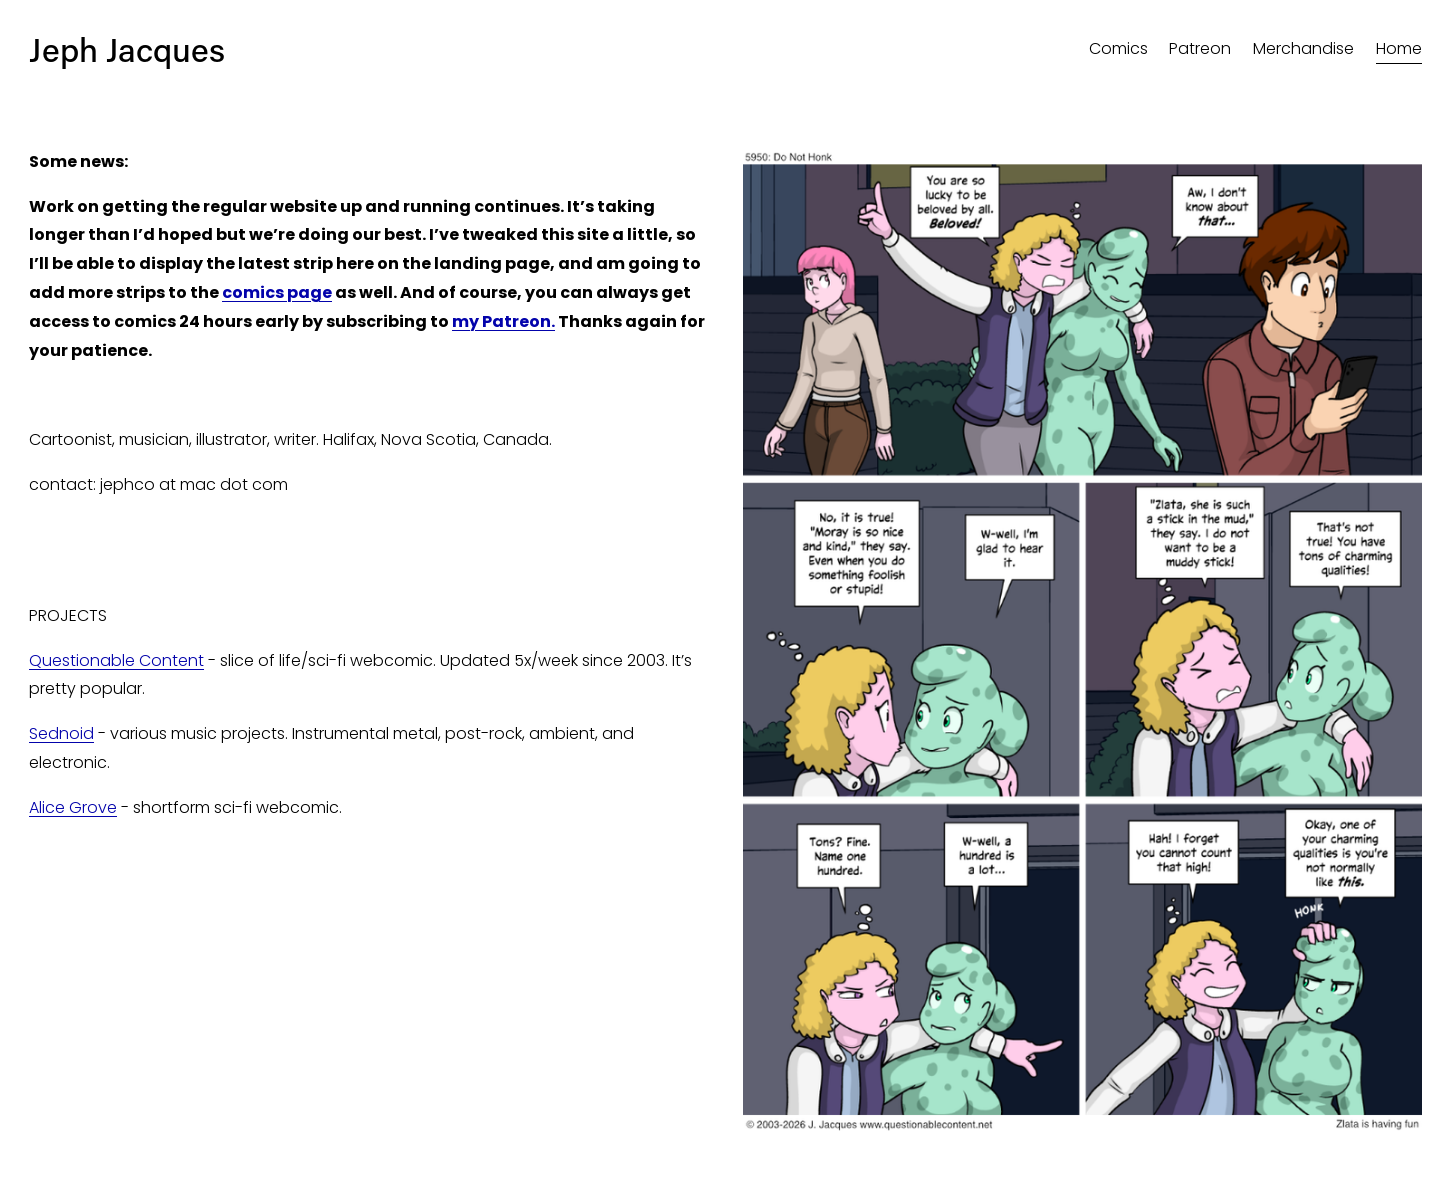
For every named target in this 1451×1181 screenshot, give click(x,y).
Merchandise (1303, 48)
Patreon (1200, 48)
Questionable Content (116, 660)
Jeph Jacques (127, 49)
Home (1399, 48)
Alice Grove (73, 807)
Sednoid (61, 733)
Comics (1118, 48)
